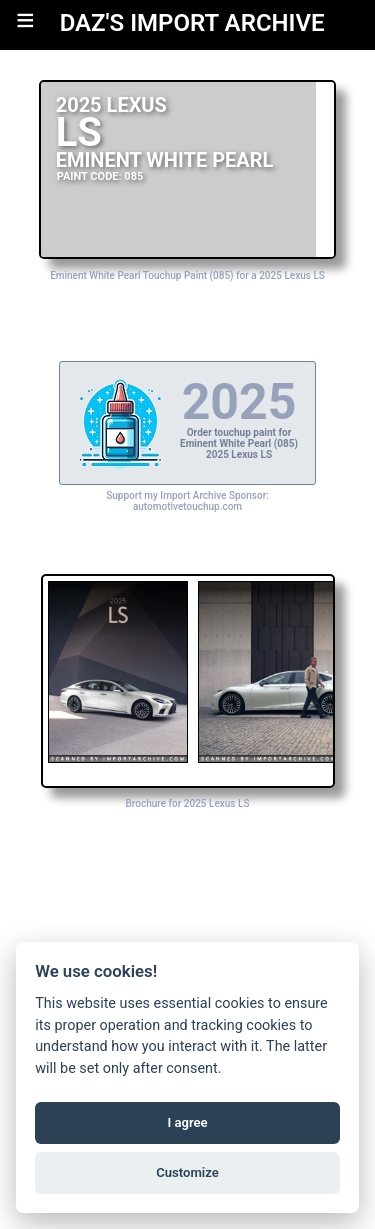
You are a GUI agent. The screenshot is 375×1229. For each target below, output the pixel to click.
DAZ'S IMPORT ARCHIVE (192, 23)
